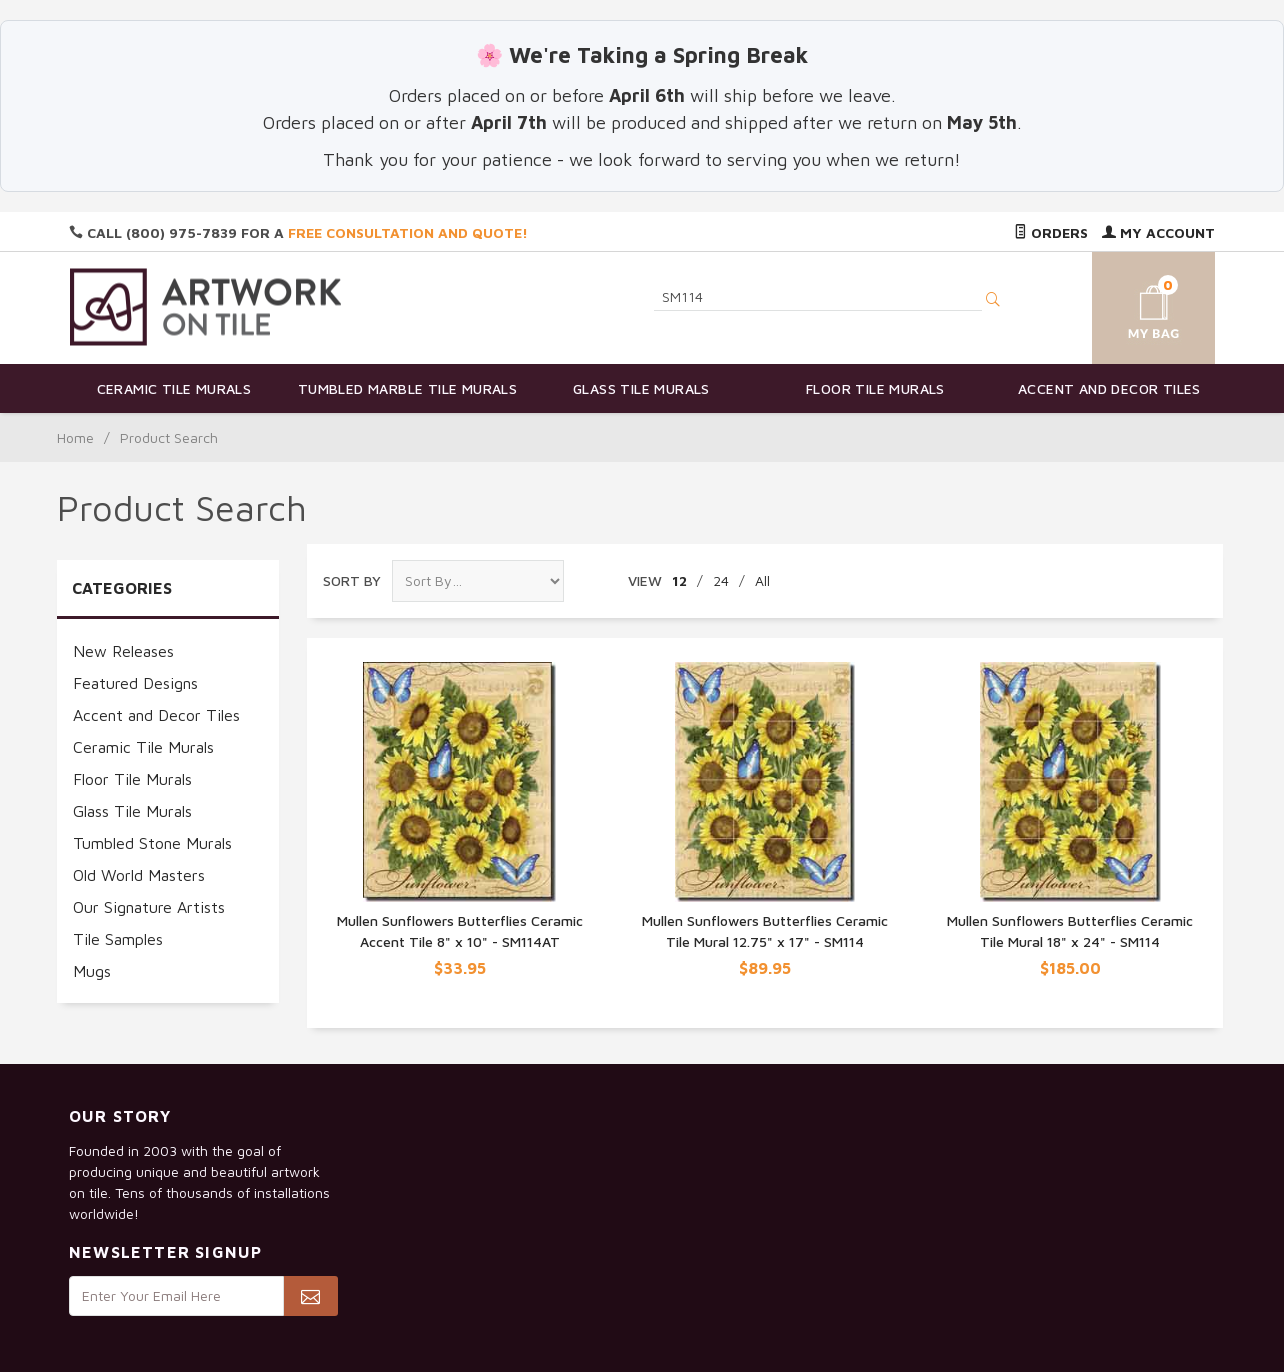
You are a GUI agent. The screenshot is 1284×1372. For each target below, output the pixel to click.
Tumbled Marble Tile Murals (407, 388)
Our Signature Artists (149, 907)
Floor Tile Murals (875, 388)
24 (721, 580)
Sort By (352, 580)
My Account (1158, 232)
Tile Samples (118, 939)
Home (75, 437)
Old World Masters (139, 875)
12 (679, 580)
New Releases (123, 651)
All (762, 580)
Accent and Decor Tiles (1109, 388)
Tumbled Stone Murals (152, 843)
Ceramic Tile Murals (174, 388)
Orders (1051, 232)
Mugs (92, 971)
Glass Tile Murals (641, 388)
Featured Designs (135, 683)
